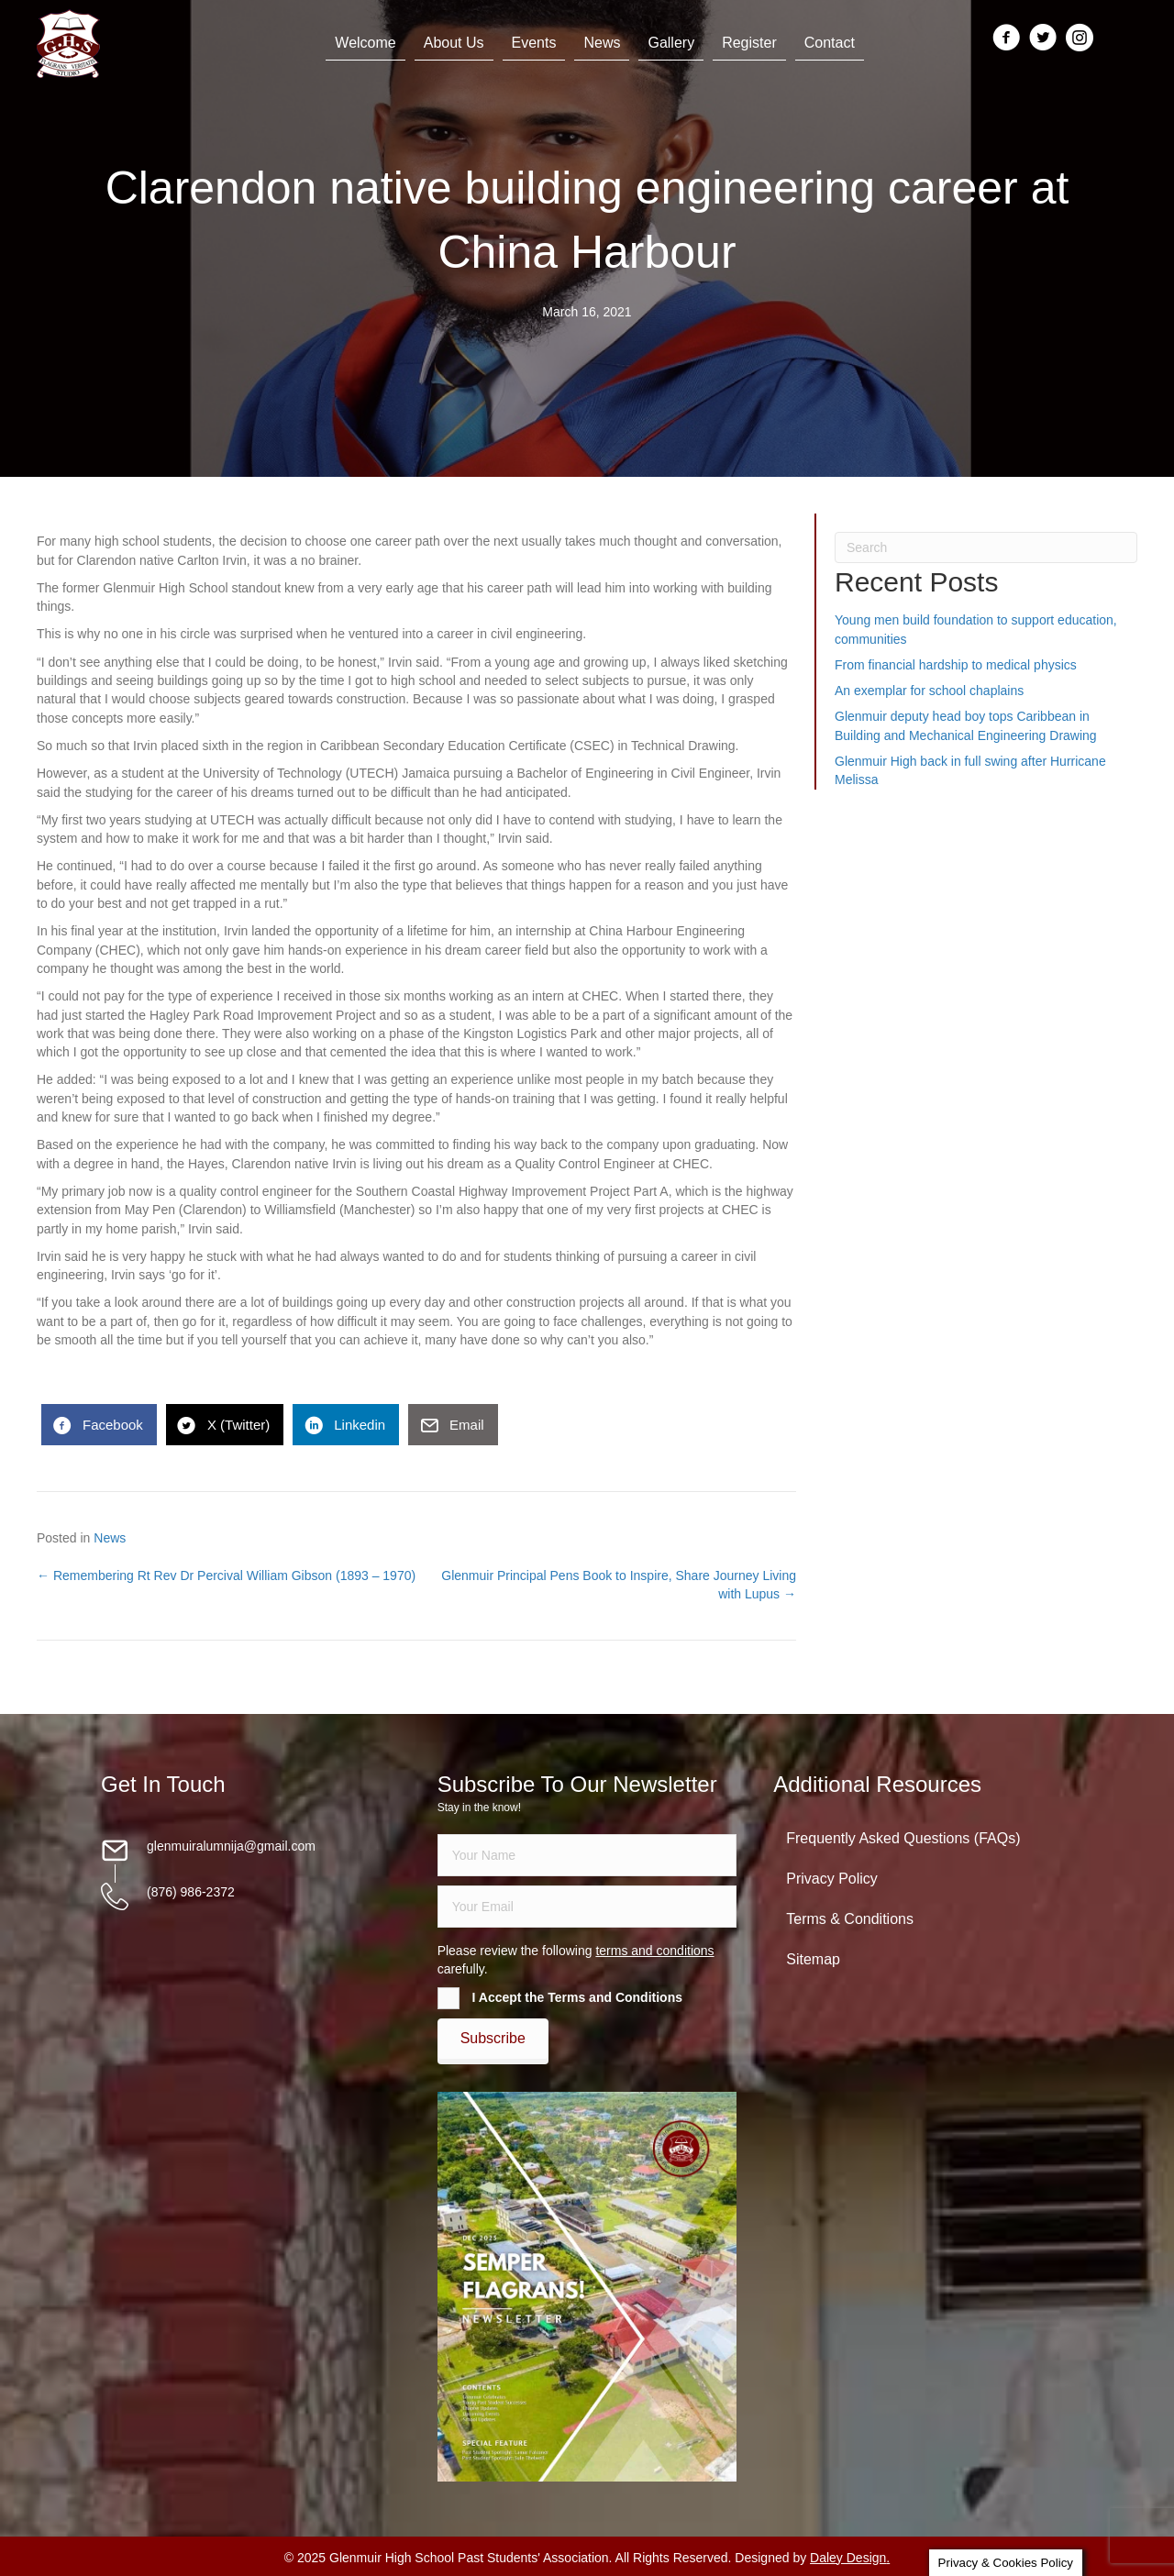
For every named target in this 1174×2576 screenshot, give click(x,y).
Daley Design (848, 2557)
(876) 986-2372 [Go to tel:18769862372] (191, 1892)
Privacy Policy (832, 1878)
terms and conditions (654, 1950)
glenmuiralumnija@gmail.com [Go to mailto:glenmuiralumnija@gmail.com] (231, 1846)
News (110, 1538)
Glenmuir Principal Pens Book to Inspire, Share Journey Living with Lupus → (618, 1584)
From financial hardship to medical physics (956, 665)
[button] (492, 2038)
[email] (587, 1906)
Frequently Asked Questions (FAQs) (903, 1838)
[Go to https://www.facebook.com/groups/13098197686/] (1006, 39)
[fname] (587, 1855)
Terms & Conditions (850, 1919)
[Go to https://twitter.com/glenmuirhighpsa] (1043, 39)
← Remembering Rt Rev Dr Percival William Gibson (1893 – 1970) (226, 1575)
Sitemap (813, 1959)
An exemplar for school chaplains (929, 690)
